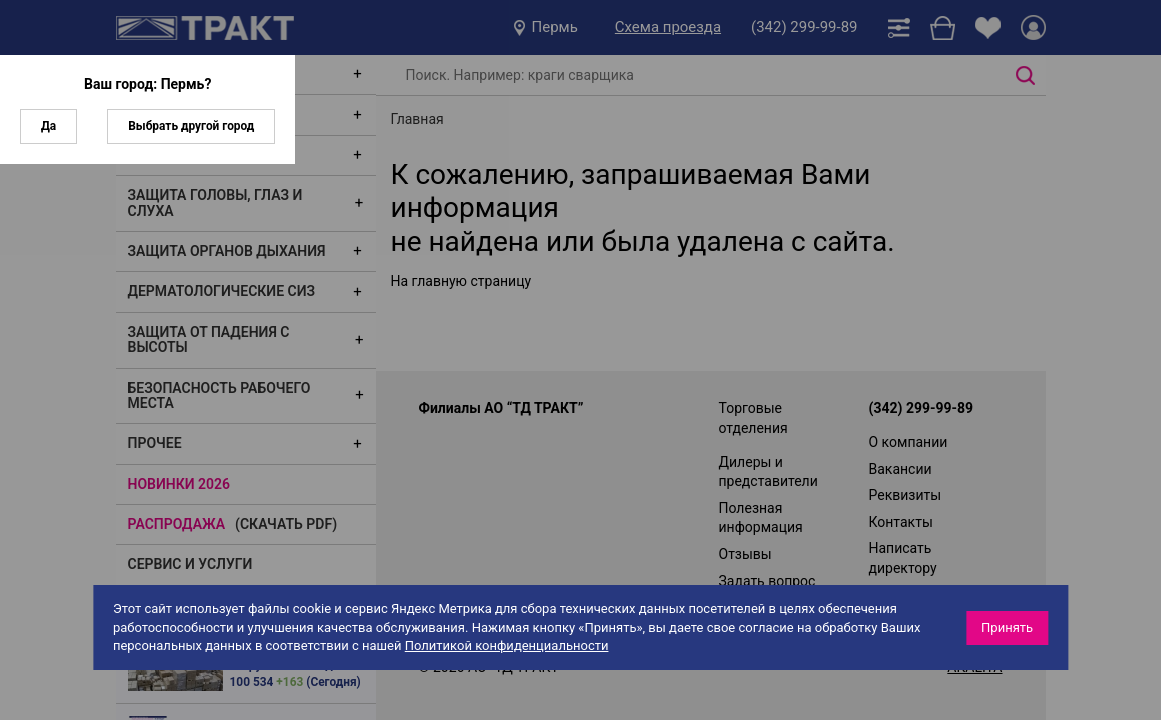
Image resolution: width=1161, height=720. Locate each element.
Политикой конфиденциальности (507, 645)
